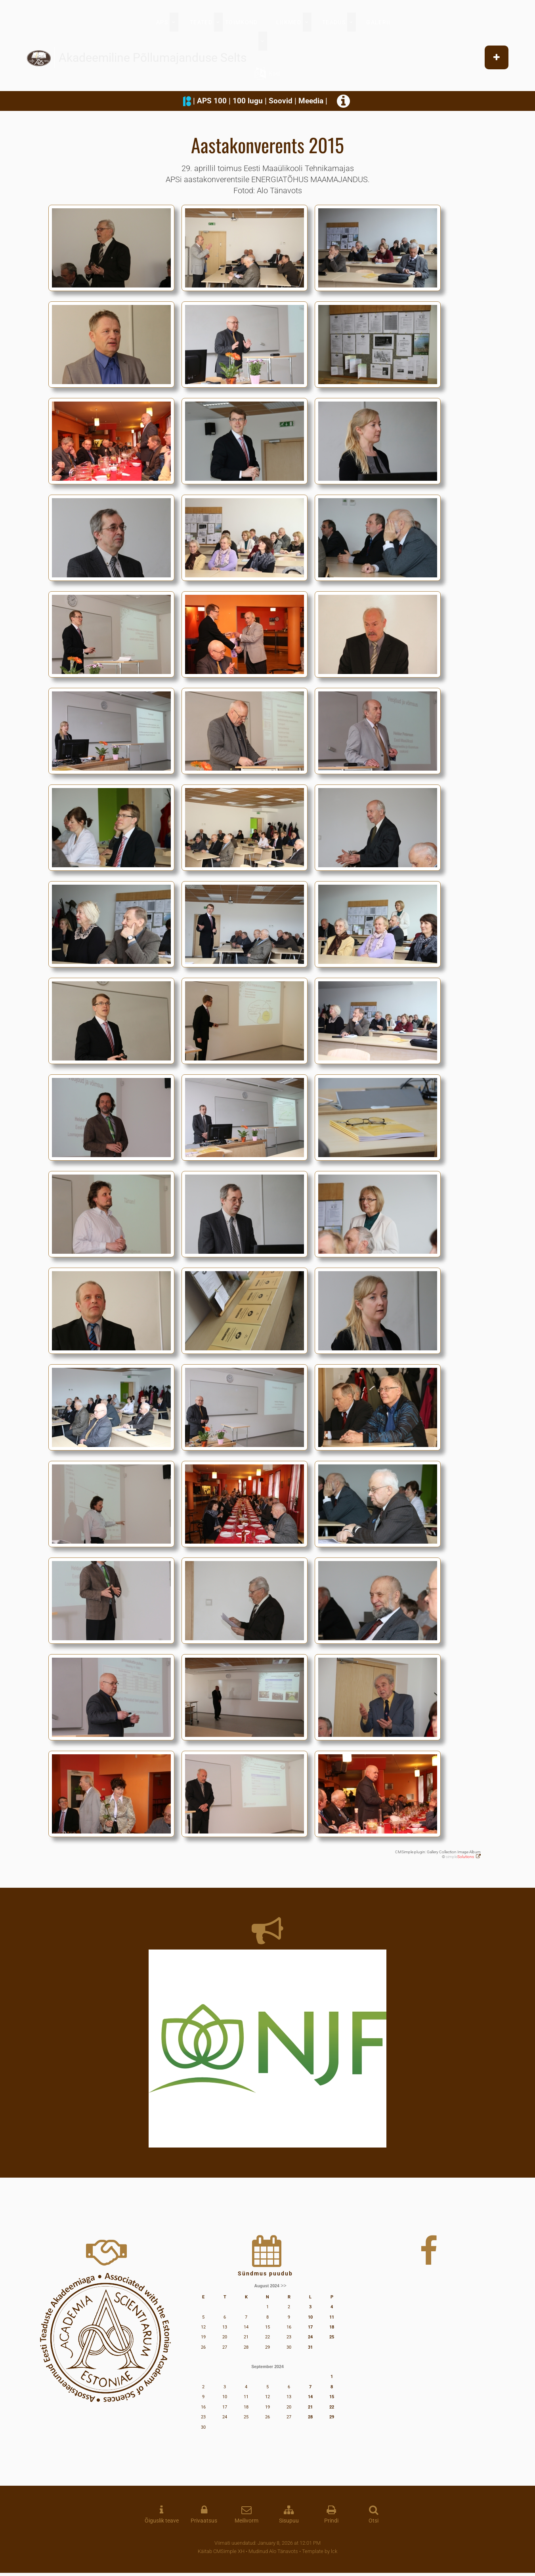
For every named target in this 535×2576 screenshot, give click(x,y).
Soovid (280, 100)
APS (162, 22)
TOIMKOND (241, 22)
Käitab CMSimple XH (221, 2551)
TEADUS (334, 22)
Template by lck (319, 2551)
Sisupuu (289, 2520)
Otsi (373, 2520)
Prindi (331, 2520)
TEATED (201, 22)
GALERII (378, 22)
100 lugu (248, 100)
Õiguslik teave (162, 2520)
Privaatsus (204, 2520)
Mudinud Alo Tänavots (273, 2551)
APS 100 (212, 100)
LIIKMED (288, 22)
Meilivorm (246, 2520)
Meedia (310, 100)
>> (284, 2286)
